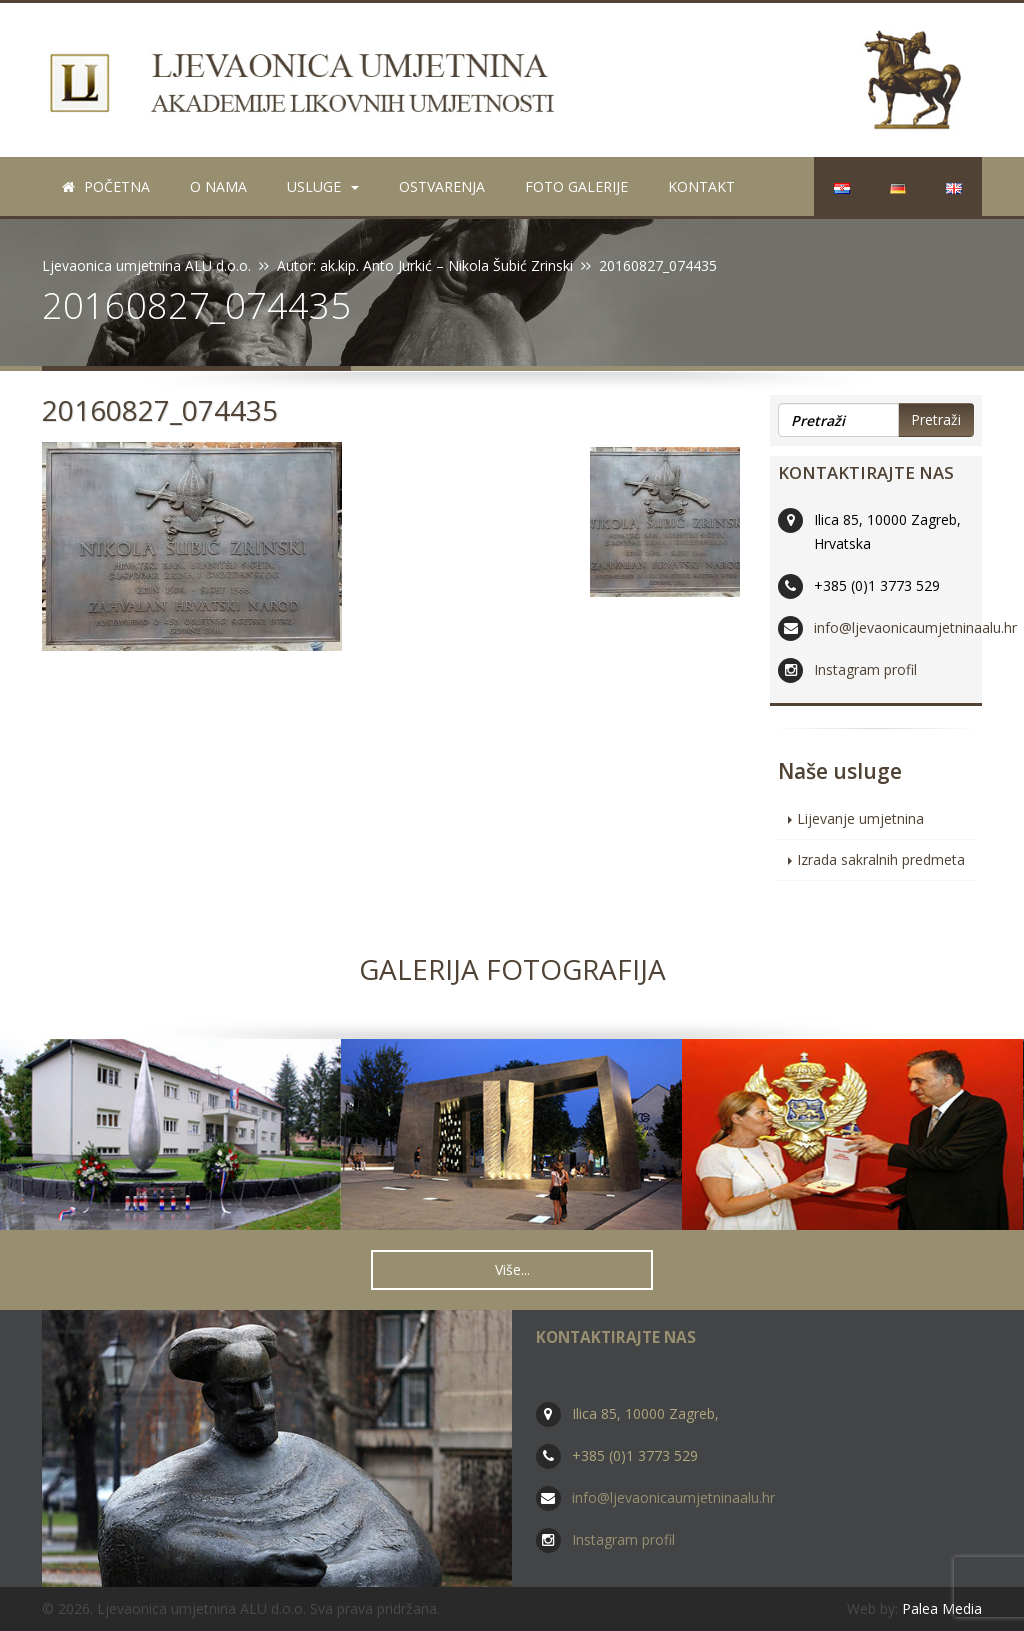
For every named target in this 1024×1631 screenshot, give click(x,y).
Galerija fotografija (512, 969)
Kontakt (701, 186)
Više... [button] (512, 1269)
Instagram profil (865, 669)
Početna (106, 186)
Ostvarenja (442, 186)
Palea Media (942, 1608)
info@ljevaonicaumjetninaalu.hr (915, 627)
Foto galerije (576, 186)
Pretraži (936, 419)
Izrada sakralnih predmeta (881, 859)
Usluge (323, 186)
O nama (218, 186)
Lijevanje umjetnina (860, 818)
